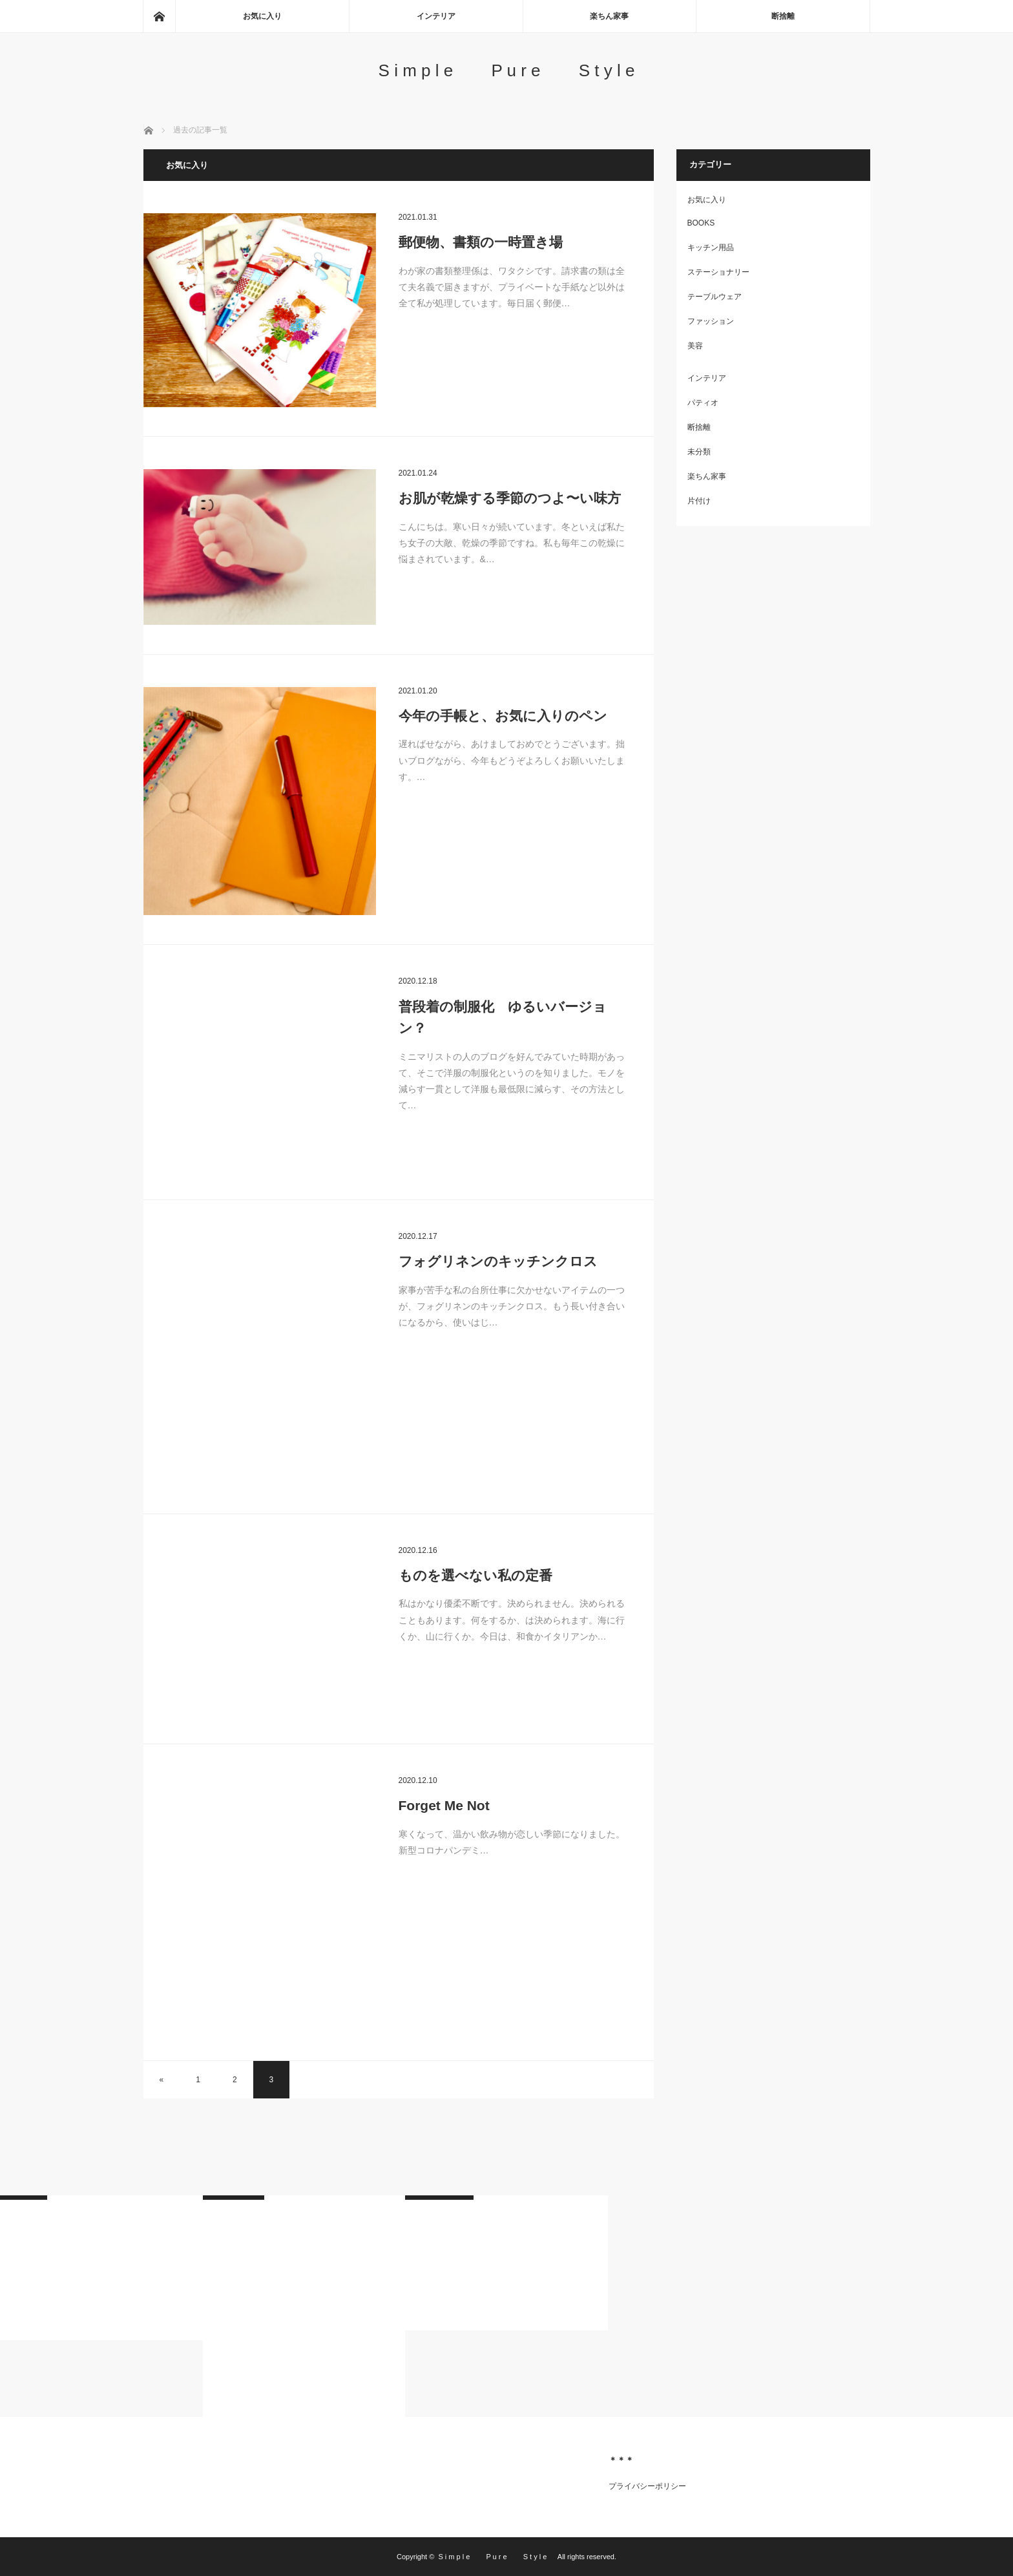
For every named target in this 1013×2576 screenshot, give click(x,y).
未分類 (699, 451)
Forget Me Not (444, 1805)
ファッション (710, 321)
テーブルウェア (714, 296)
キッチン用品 (710, 247)
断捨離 (783, 16)
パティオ (702, 402)
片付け (699, 500)
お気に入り (262, 16)
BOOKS (701, 222)
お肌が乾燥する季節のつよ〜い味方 (510, 498)
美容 (695, 345)
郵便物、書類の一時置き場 (481, 242)
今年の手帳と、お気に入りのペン (503, 715)
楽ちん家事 (609, 16)
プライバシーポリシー (647, 2486)
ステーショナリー (718, 272)
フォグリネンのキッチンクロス (498, 1261)
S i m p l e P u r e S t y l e (517, 70)
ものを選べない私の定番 (475, 1575)
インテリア (436, 16)
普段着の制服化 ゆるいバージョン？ (503, 1017)
